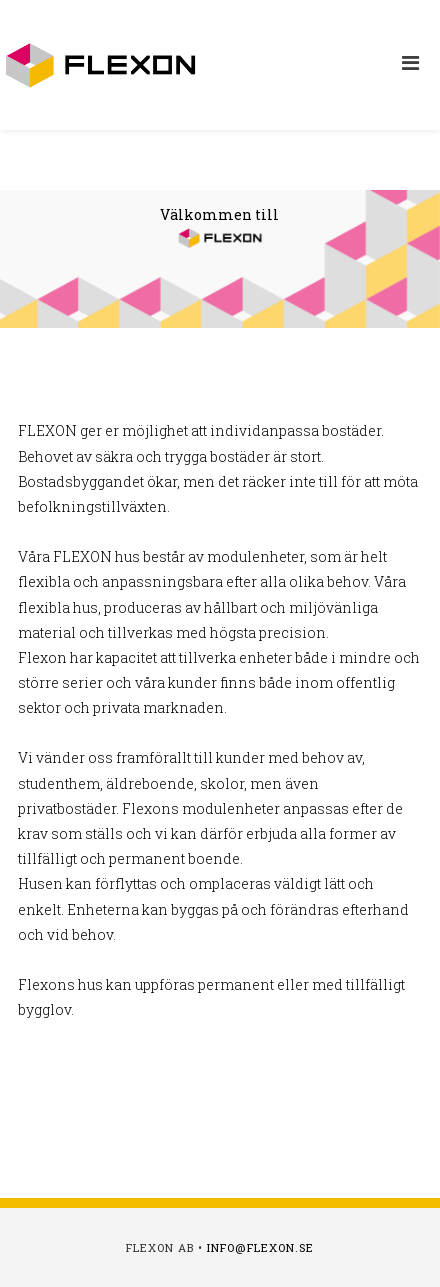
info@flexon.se (260, 1247)
